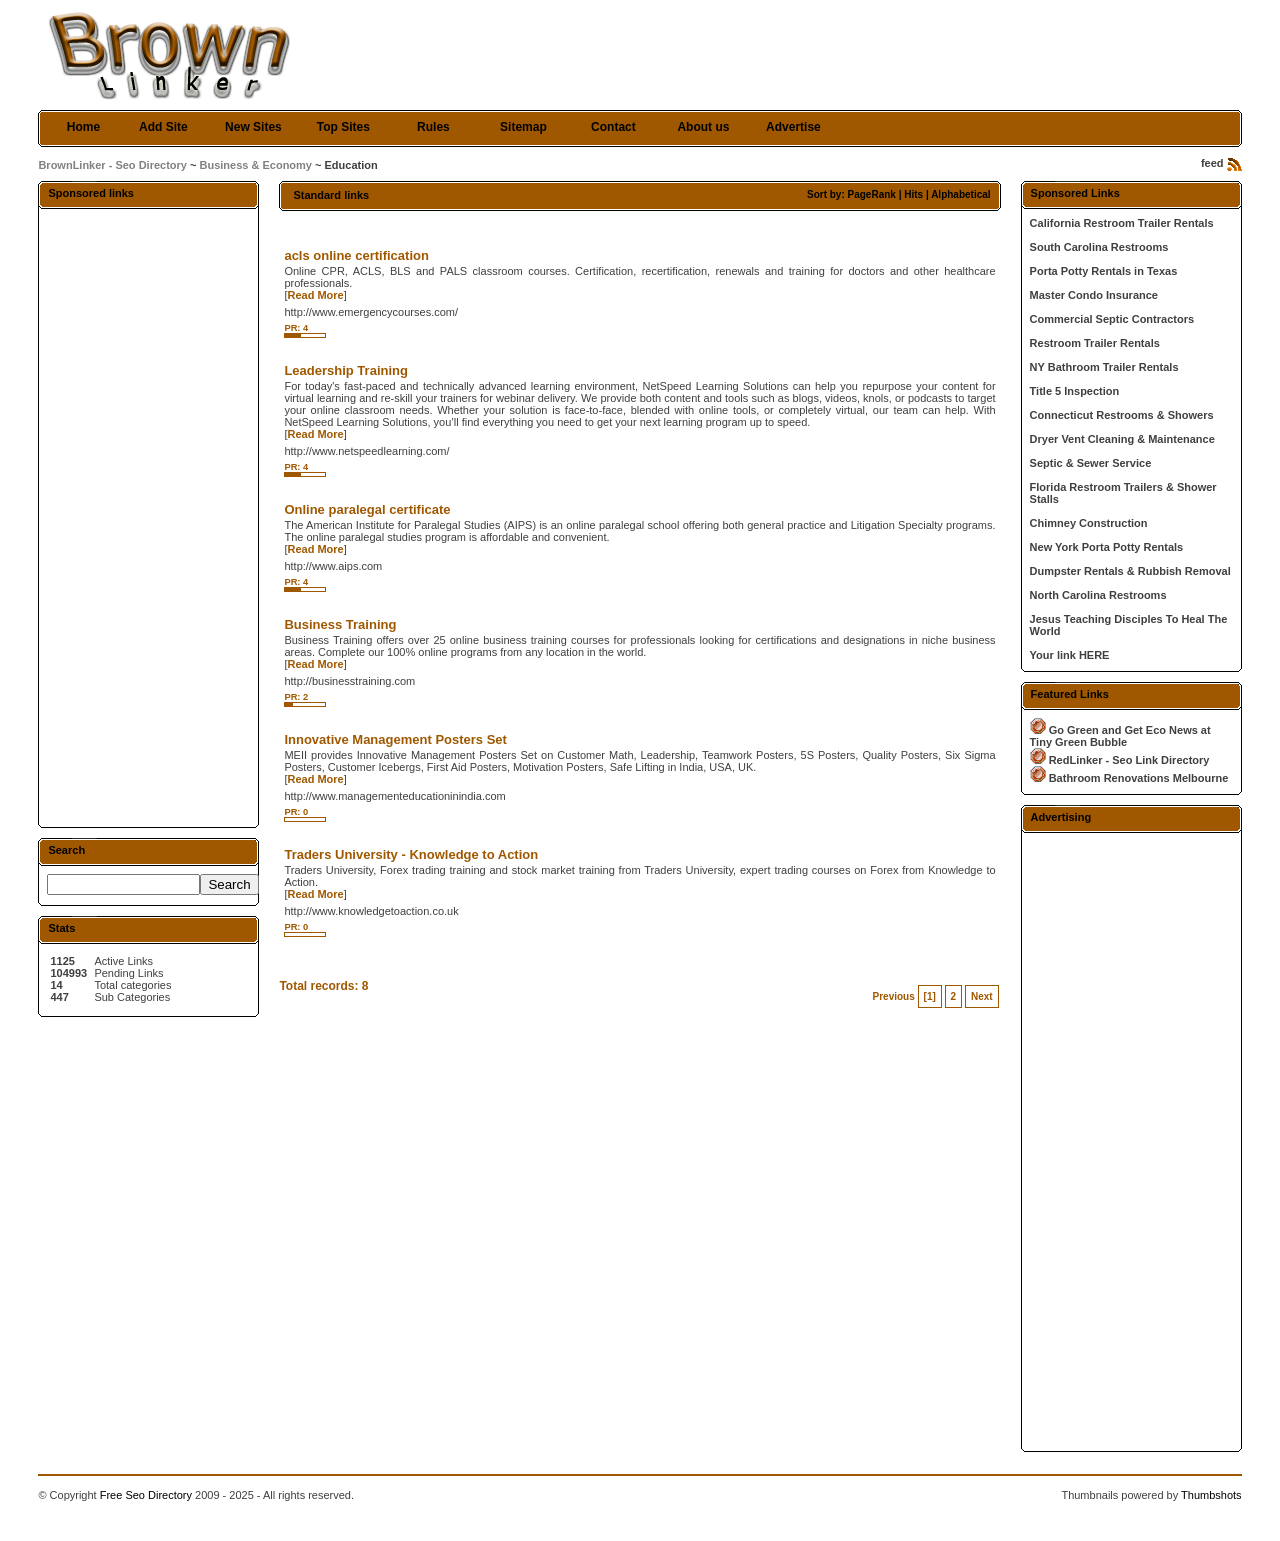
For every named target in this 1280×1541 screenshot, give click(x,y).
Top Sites (343, 127)
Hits (913, 194)
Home (83, 127)
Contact (613, 127)
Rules (433, 127)
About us (703, 127)
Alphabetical (960, 194)
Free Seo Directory (146, 1495)
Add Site (163, 127)
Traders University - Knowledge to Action (411, 854)
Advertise (793, 127)
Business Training (340, 624)
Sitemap (523, 127)
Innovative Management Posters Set (395, 739)
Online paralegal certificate (367, 509)
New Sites (253, 127)
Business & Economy (256, 165)
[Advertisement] (149, 517)
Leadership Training (346, 370)
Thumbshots (1211, 1495)
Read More (315, 295)
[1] (930, 996)
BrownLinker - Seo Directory (112, 165)
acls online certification (356, 255)
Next (982, 996)
